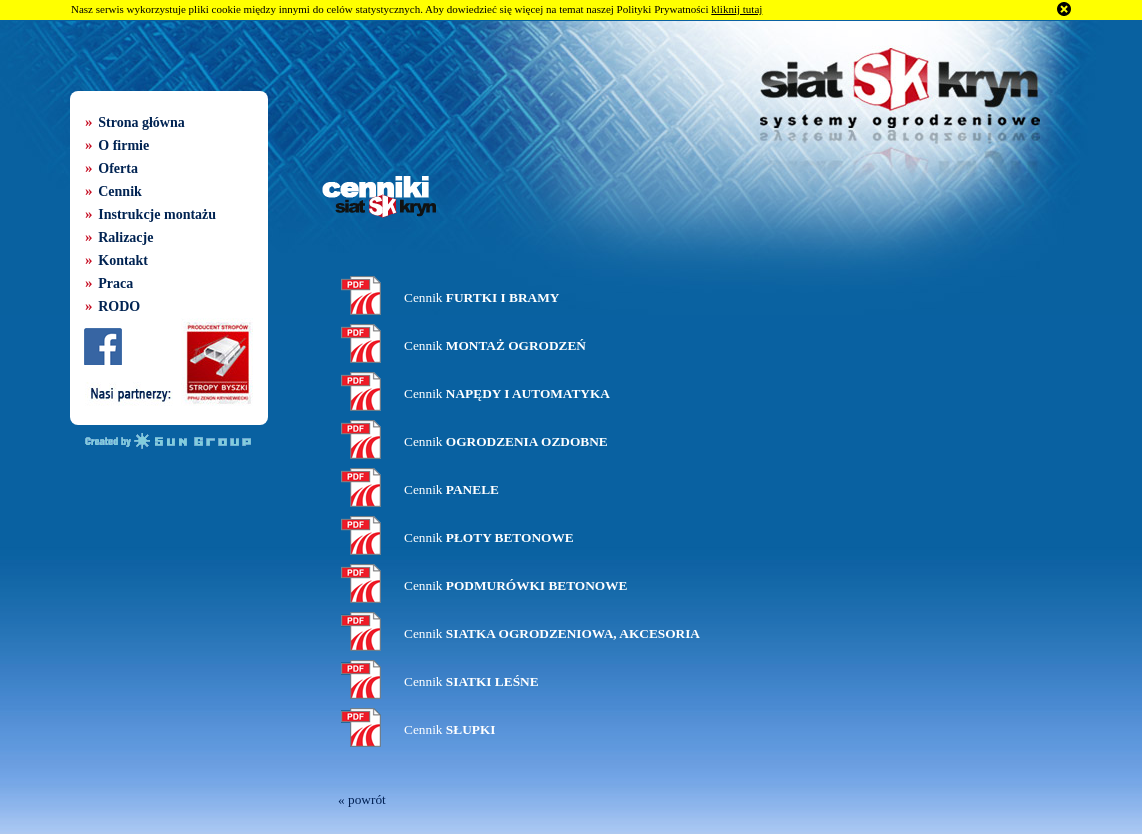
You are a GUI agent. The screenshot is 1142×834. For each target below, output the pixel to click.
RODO (119, 306)
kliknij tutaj (736, 9)
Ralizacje (125, 237)
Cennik (120, 191)
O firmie (123, 145)
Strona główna (141, 122)
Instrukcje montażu (157, 214)
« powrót (362, 799)
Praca (115, 283)
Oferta (118, 168)
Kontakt (123, 260)
